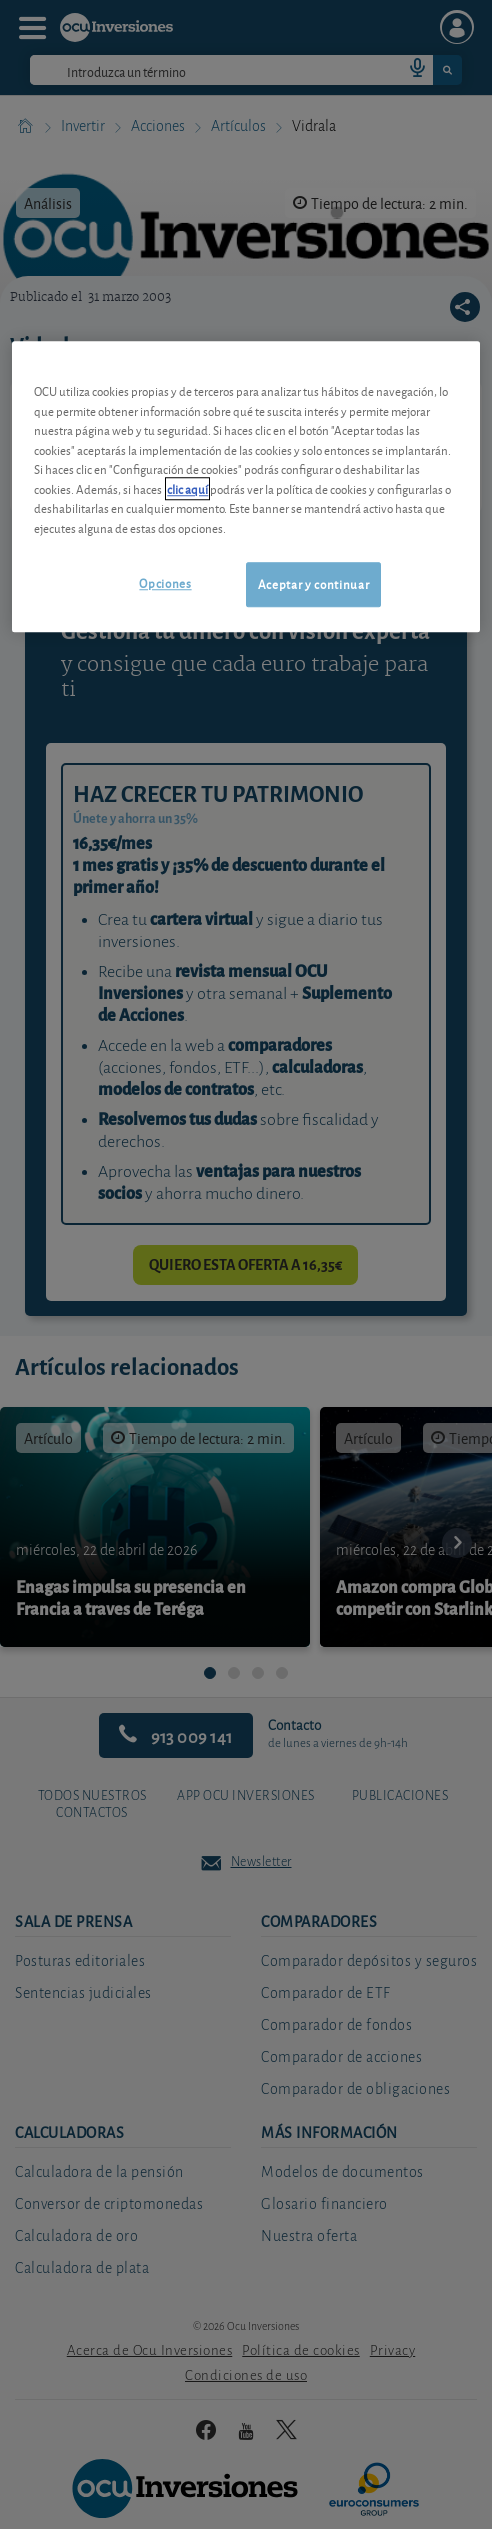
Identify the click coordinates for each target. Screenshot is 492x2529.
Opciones (165, 583)
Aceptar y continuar (313, 584)
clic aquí (187, 488)
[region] (245, 487)
